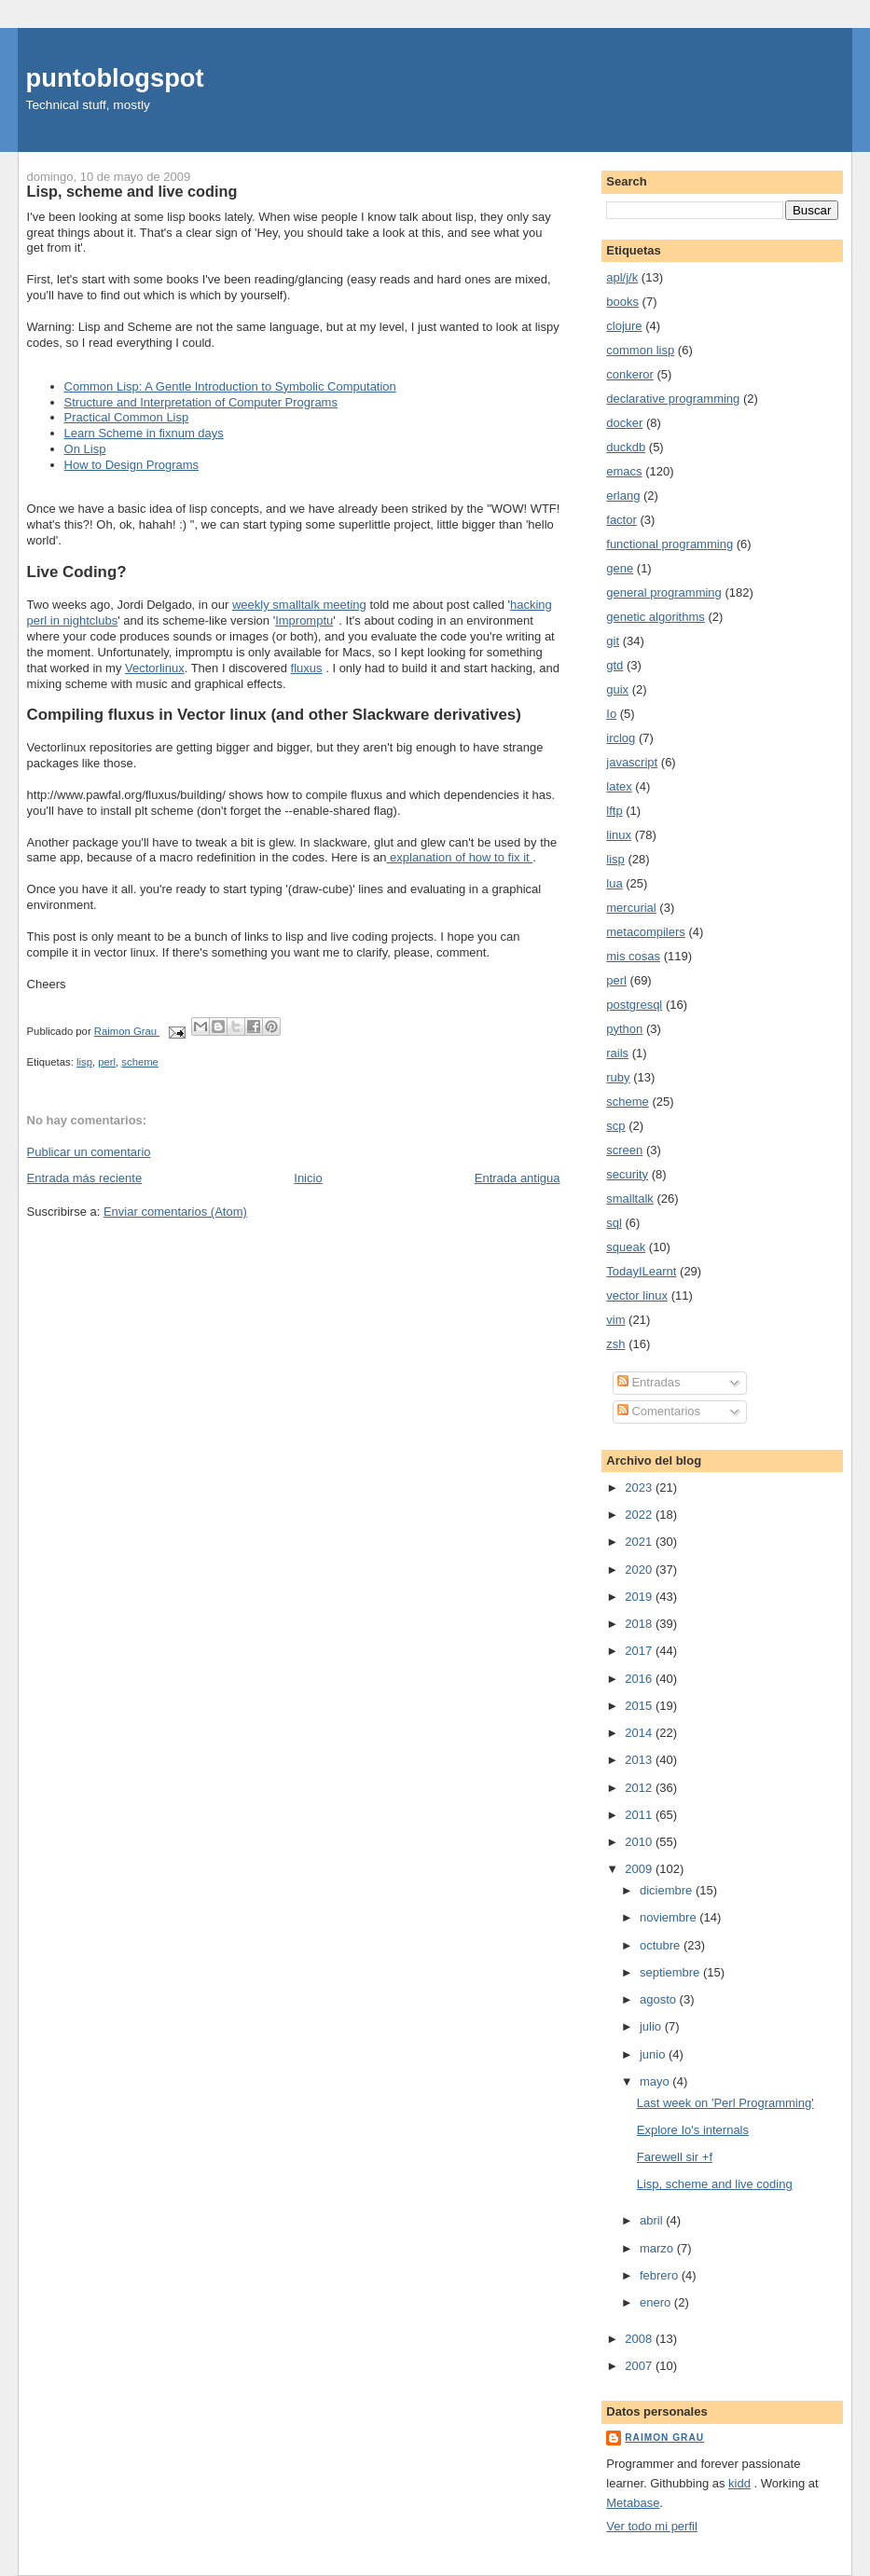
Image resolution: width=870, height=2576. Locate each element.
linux (618, 835)
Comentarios (658, 1411)
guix (617, 689)
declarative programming (672, 399)
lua (614, 883)
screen (624, 1150)
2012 (640, 1788)
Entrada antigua (517, 1178)
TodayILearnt (641, 1271)
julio (652, 2026)
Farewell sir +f (674, 2157)
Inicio (308, 1178)
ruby (617, 1077)
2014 (640, 1733)
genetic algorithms (655, 617)
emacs (624, 471)
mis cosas (633, 956)
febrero (661, 2275)
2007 (640, 2366)
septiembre (671, 1972)
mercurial (631, 908)
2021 (640, 1542)
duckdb (625, 447)
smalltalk (630, 1198)
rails (617, 1053)
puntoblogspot (115, 77)
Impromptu (304, 620)
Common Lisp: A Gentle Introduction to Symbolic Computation (230, 386)
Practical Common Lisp (126, 417)
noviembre (669, 1917)
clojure (624, 326)
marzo (658, 2248)
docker (624, 423)
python (624, 1029)
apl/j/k (622, 277)
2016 (640, 1679)
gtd (614, 665)
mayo (656, 2081)
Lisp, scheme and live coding (715, 2184)
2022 (640, 1515)
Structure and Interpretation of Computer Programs (201, 402)
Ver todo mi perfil (651, 2526)
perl (107, 1062)
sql (614, 1223)
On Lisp (85, 449)
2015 (640, 1706)
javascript (631, 762)
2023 (640, 1488)
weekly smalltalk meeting (299, 605)
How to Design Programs (132, 465)
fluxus (307, 668)
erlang (623, 496)
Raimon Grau (664, 2437)
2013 (640, 1760)
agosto (660, 1999)
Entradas (649, 1382)
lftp (614, 811)
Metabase (632, 2503)
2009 (640, 1869)
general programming (664, 592)
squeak (625, 1247)
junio (654, 2054)
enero (657, 2302)
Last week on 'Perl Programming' (725, 2103)
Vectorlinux (155, 668)
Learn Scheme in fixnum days (144, 433)
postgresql (634, 1005)
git (612, 641)
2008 (640, 2339)
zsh (615, 1344)
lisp (84, 1062)
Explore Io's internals (693, 2130)
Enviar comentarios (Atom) (175, 1212)
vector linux (637, 1295)
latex (618, 786)
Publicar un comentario (89, 1152)
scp (615, 1126)
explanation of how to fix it (459, 857)
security (627, 1174)
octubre (662, 1945)
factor (621, 520)
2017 (640, 1651)
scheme (140, 1062)
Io (611, 714)
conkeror (630, 374)
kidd (739, 2483)
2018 (640, 1624)
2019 (640, 1597)
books (622, 302)
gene (619, 568)
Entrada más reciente (85, 1178)
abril (653, 2220)
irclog (620, 738)
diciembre (668, 1890)
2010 (640, 1842)
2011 (640, 1815)
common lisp (640, 350)
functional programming (669, 544)
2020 (640, 1570)
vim (615, 1320)
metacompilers (645, 932)
